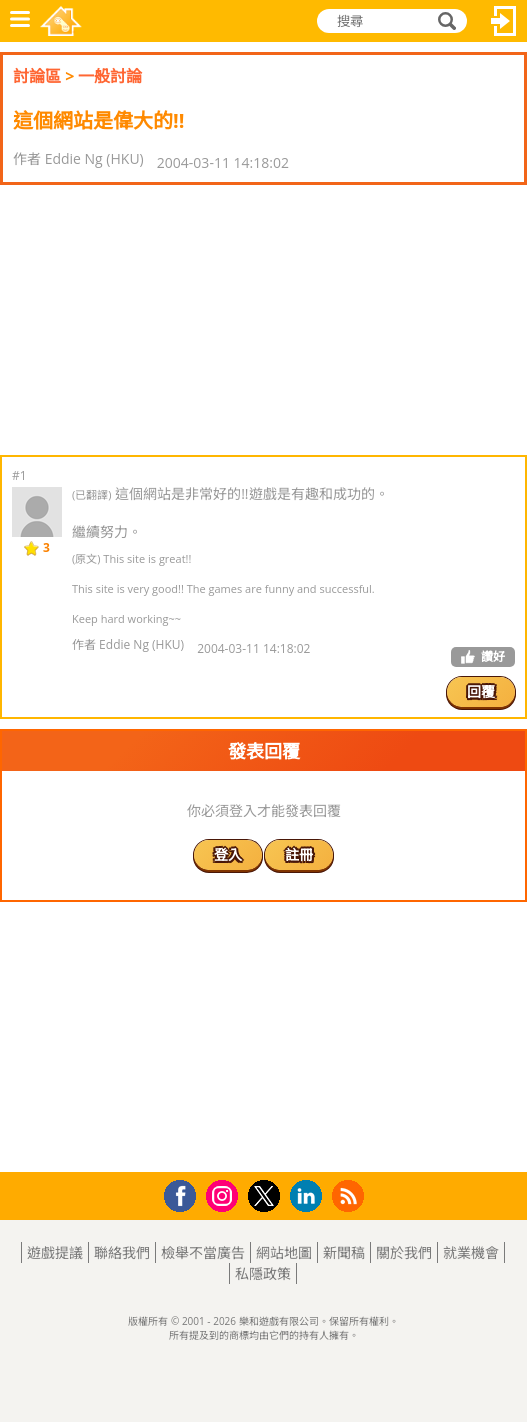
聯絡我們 (122, 1252)
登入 (504, 21)
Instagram (225, 1194)
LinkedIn (309, 1196)
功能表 (20, 21)
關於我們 (404, 1252)
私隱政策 (263, 1273)
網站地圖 (284, 1252)
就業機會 (471, 1252)
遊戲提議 (55, 1252)
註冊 (299, 854)
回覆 (481, 691)
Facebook (185, 1193)
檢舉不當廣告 (203, 1252)
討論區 (37, 76)
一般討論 (110, 76)
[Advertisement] (160, 320)
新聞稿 (344, 1252)
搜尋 (444, 21)
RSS (350, 1195)
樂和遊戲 (61, 21)
